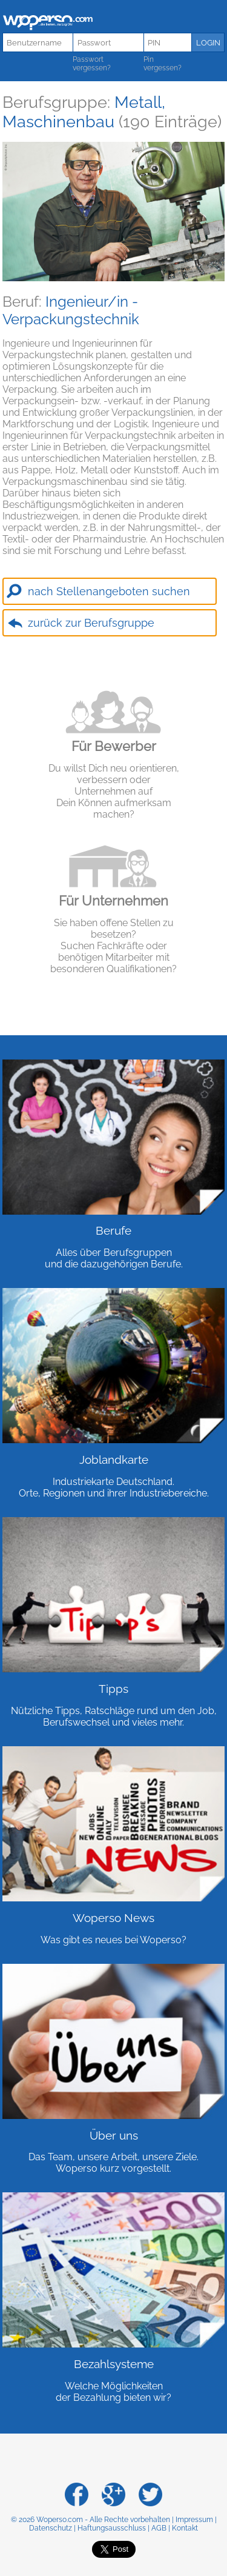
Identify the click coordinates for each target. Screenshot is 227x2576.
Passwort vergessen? (92, 63)
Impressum (194, 2519)
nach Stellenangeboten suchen (109, 591)
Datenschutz (50, 2528)
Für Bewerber (113, 746)
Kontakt (185, 2528)
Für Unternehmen (113, 901)
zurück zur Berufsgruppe (91, 622)
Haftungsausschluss (111, 2528)
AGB (158, 2528)
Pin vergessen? (162, 63)
